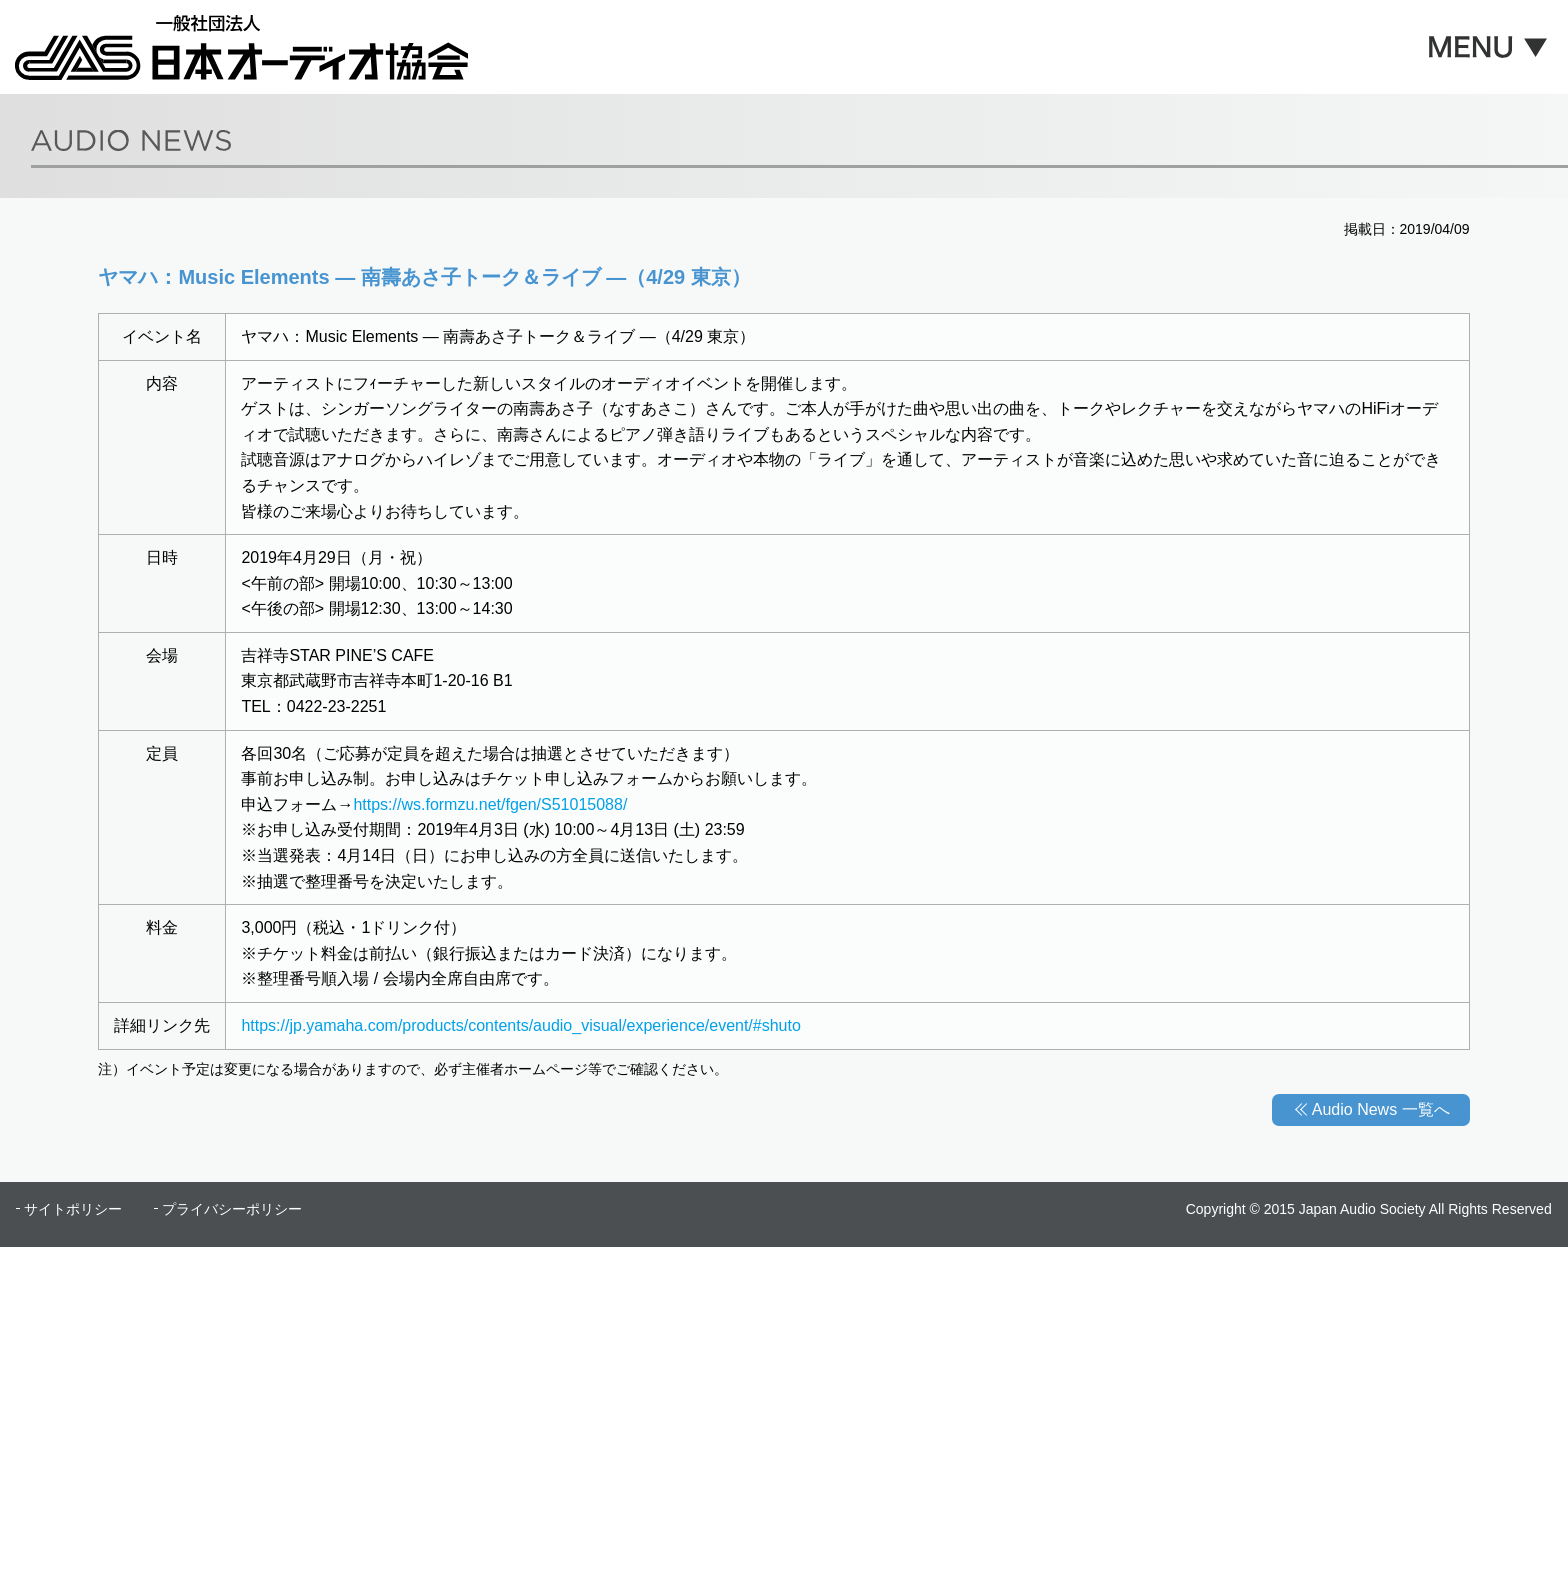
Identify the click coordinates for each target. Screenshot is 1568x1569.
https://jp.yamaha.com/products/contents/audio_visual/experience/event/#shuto (520, 1025)
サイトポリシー (73, 1209)
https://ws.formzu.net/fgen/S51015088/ (490, 804)
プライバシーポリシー (232, 1209)
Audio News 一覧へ (1381, 1109)
